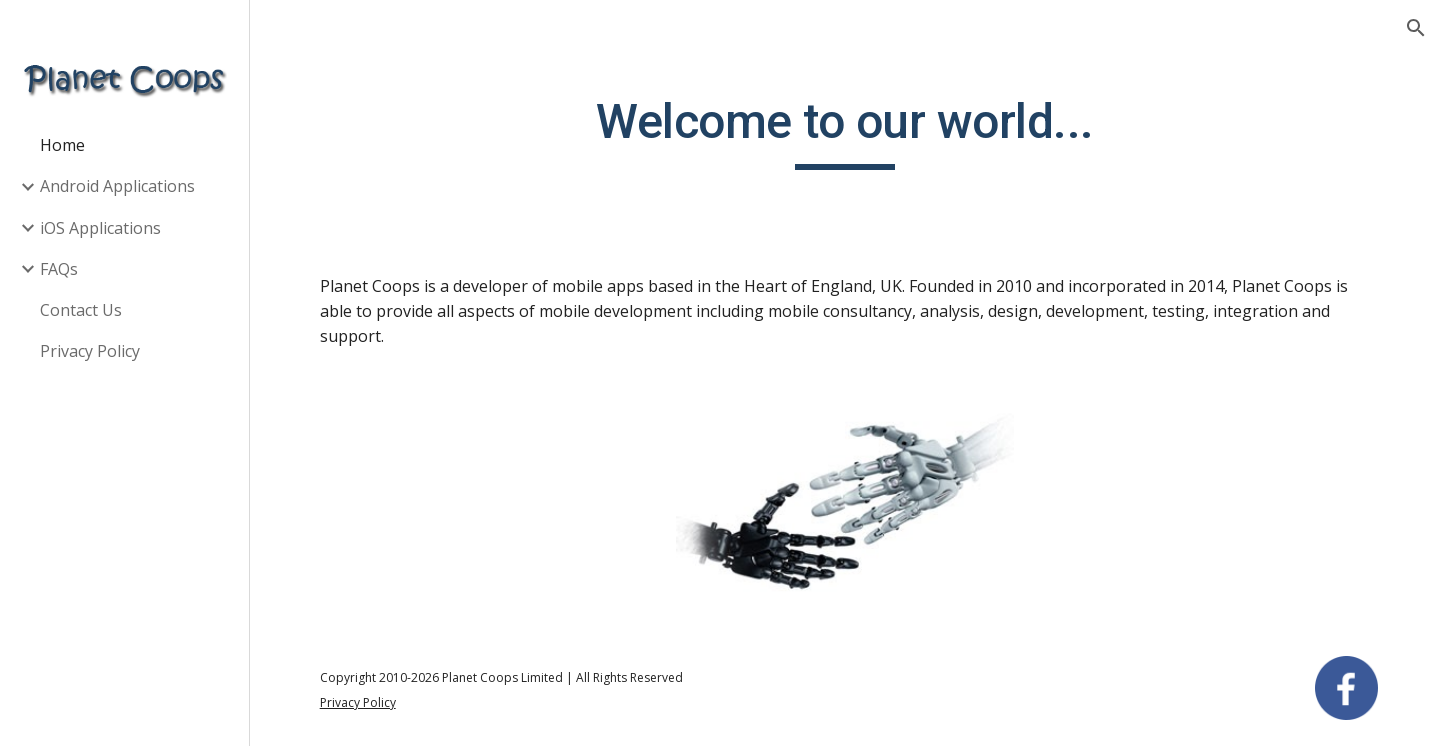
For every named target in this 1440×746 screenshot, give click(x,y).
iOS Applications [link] (100, 228)
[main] (845, 131)
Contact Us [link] (81, 310)
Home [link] (62, 145)
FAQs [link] (59, 269)
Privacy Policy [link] (90, 351)
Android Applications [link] (117, 186)
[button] (1416, 28)
